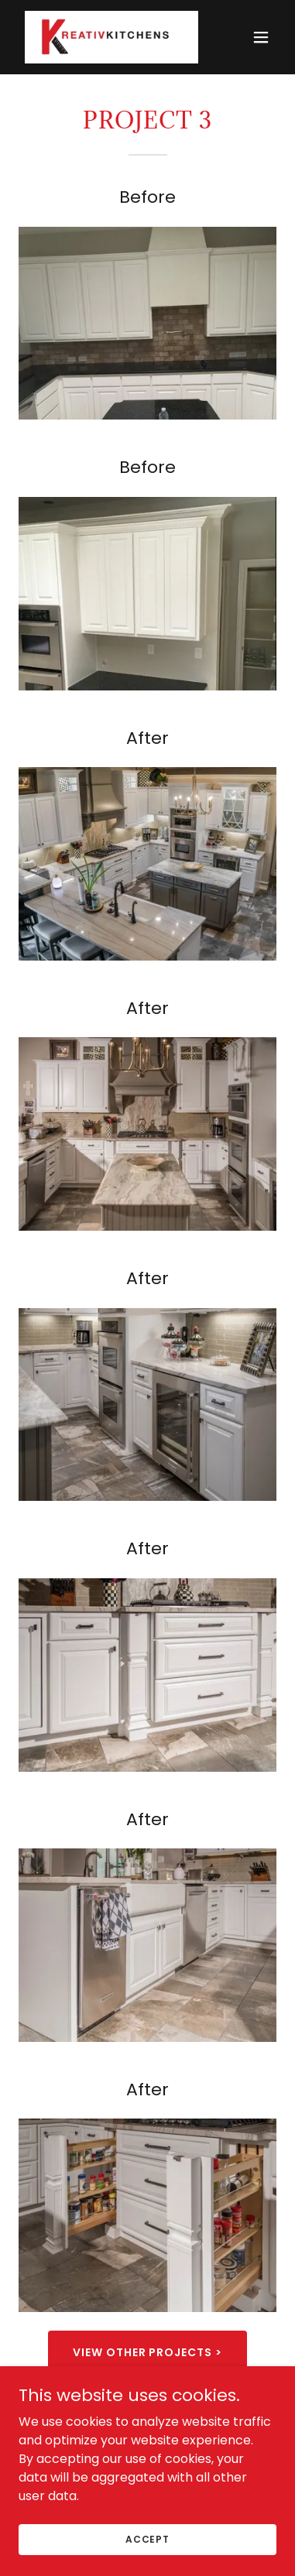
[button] (260, 37)
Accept (147, 2538)
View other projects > (148, 2352)
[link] (109, 37)
